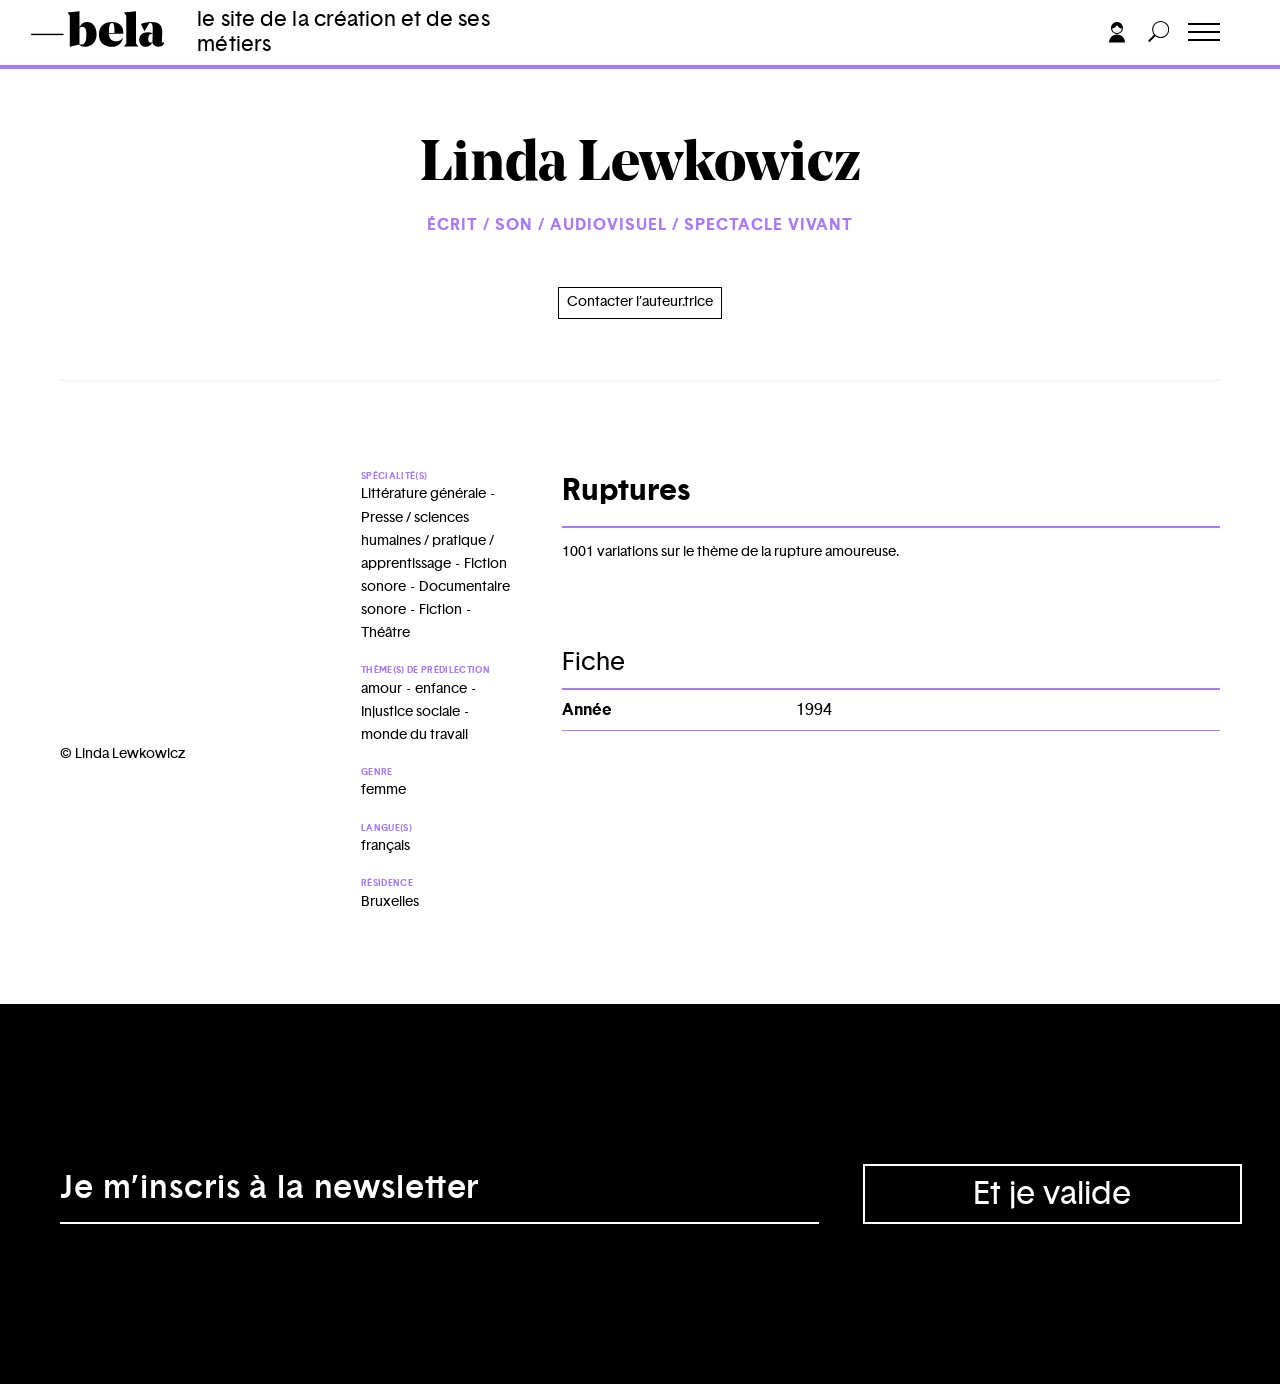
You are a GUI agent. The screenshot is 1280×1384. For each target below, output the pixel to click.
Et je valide (1052, 1194)
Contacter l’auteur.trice (640, 302)
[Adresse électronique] (439, 1194)
